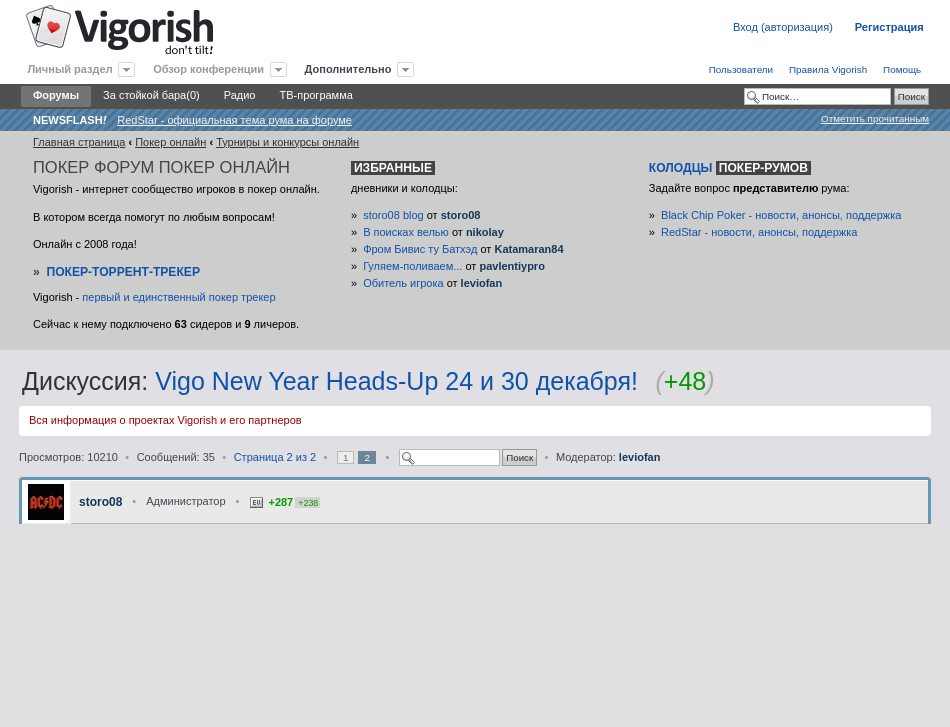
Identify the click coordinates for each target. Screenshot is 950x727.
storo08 (461, 215)
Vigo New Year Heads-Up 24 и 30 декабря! (396, 381)
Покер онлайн (170, 142)
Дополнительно (348, 69)
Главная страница (79, 142)
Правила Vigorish (828, 69)
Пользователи (741, 69)
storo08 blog (393, 215)
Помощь (902, 69)
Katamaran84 (528, 249)
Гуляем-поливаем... (412, 266)
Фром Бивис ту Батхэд (420, 249)
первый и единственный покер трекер (178, 297)
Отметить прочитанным (875, 118)
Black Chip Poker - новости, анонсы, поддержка (781, 215)
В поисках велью (406, 232)
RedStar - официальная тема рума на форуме (234, 120)
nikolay (485, 232)
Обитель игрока (403, 283)
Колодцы (730, 168)
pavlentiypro (511, 266)
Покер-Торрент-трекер (123, 272)
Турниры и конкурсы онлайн (287, 142)
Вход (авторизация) (783, 27)
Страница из (275, 457)
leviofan (482, 283)
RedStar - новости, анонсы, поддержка (759, 232)
